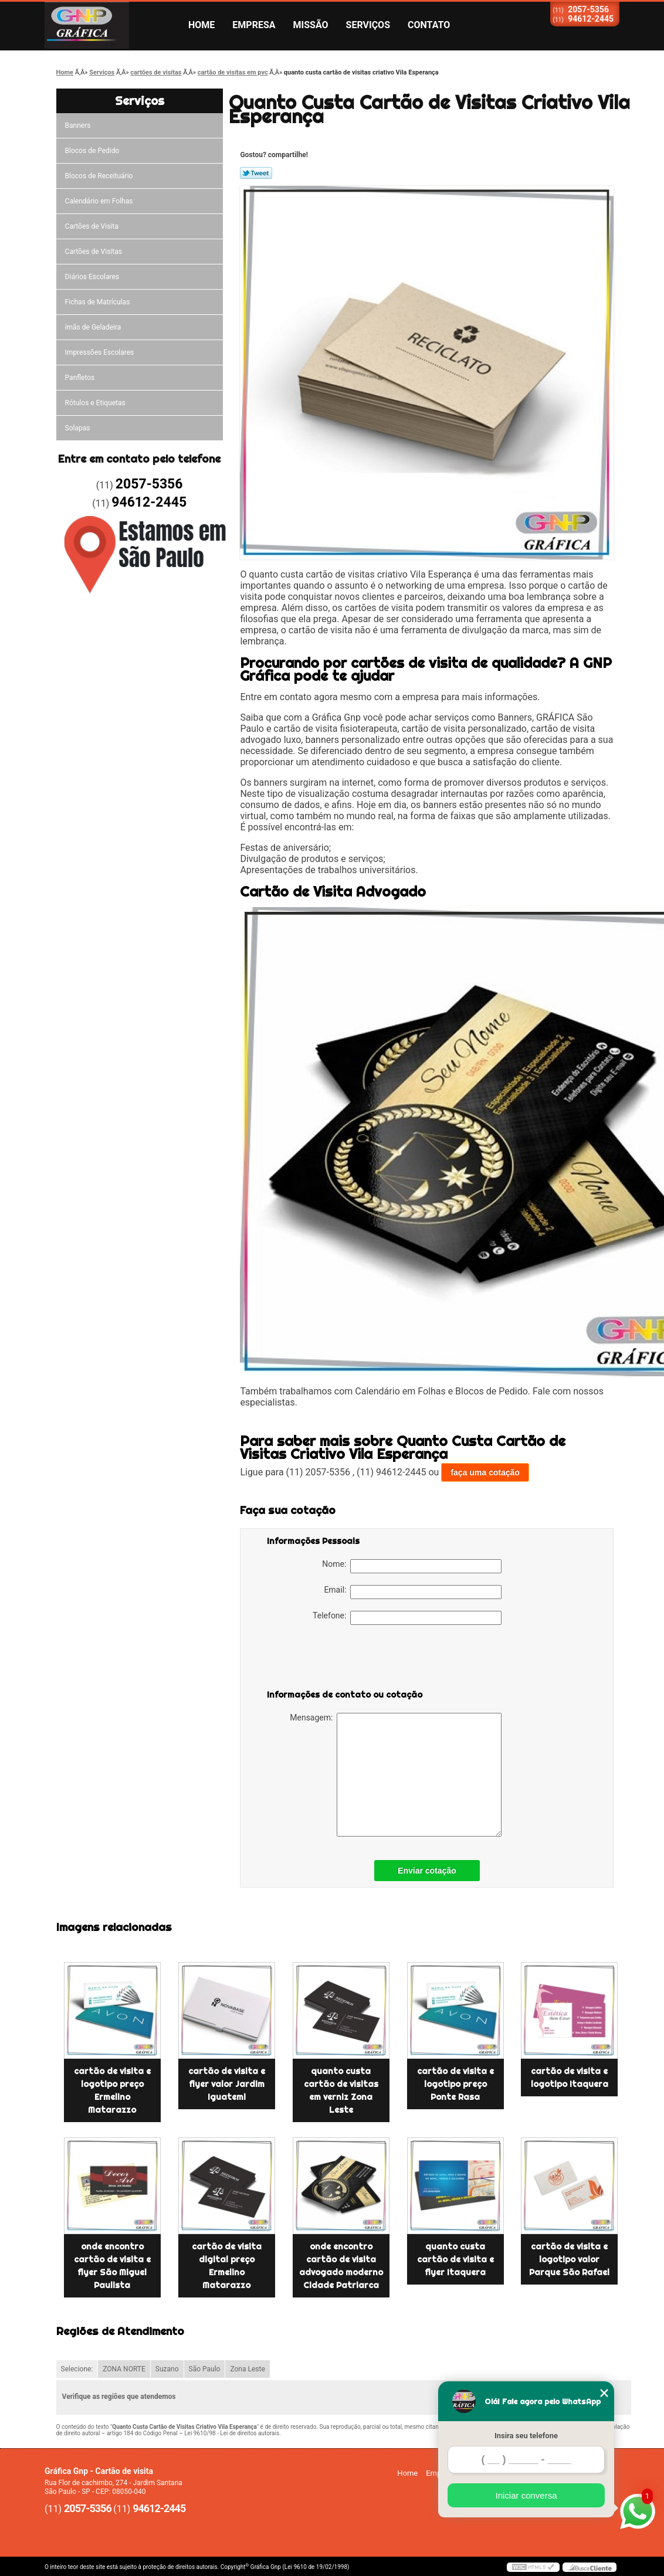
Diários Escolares (92, 277)
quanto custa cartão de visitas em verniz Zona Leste (341, 2090)
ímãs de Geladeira (93, 327)
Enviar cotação (427, 1870)
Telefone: (407, 1618)
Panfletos (80, 378)
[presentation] (341, 1659)
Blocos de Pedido (92, 151)
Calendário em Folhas (99, 201)
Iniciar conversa (526, 2495)
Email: (413, 1592)
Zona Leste (247, 2369)
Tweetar (256, 173)
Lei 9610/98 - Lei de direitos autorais (231, 2433)
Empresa (253, 24)
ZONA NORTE (124, 2369)
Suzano (167, 2369)
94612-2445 (591, 18)
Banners (78, 125)
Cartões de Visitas (93, 251)
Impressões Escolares (99, 352)
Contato (429, 24)
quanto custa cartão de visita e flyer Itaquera (455, 2259)
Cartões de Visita (91, 226)
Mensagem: (396, 1775)
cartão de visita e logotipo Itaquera (569, 2077)
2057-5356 (588, 9)
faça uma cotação (485, 1472)
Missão (310, 24)
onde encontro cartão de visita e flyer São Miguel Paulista (112, 2265)
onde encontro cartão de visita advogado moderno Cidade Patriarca (341, 2265)
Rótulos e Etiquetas (95, 403)
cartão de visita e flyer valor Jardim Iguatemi (226, 2084)
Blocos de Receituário (99, 176)
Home (201, 24)
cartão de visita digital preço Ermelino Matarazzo (227, 2265)
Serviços (368, 24)
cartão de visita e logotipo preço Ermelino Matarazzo (112, 2090)
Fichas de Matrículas (97, 302)
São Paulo (205, 2369)
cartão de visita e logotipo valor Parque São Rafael (569, 2259)
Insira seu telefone (526, 2435)
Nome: (412, 1566)
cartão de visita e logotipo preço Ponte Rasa (455, 2084)
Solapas (77, 428)
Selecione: (77, 2369)
